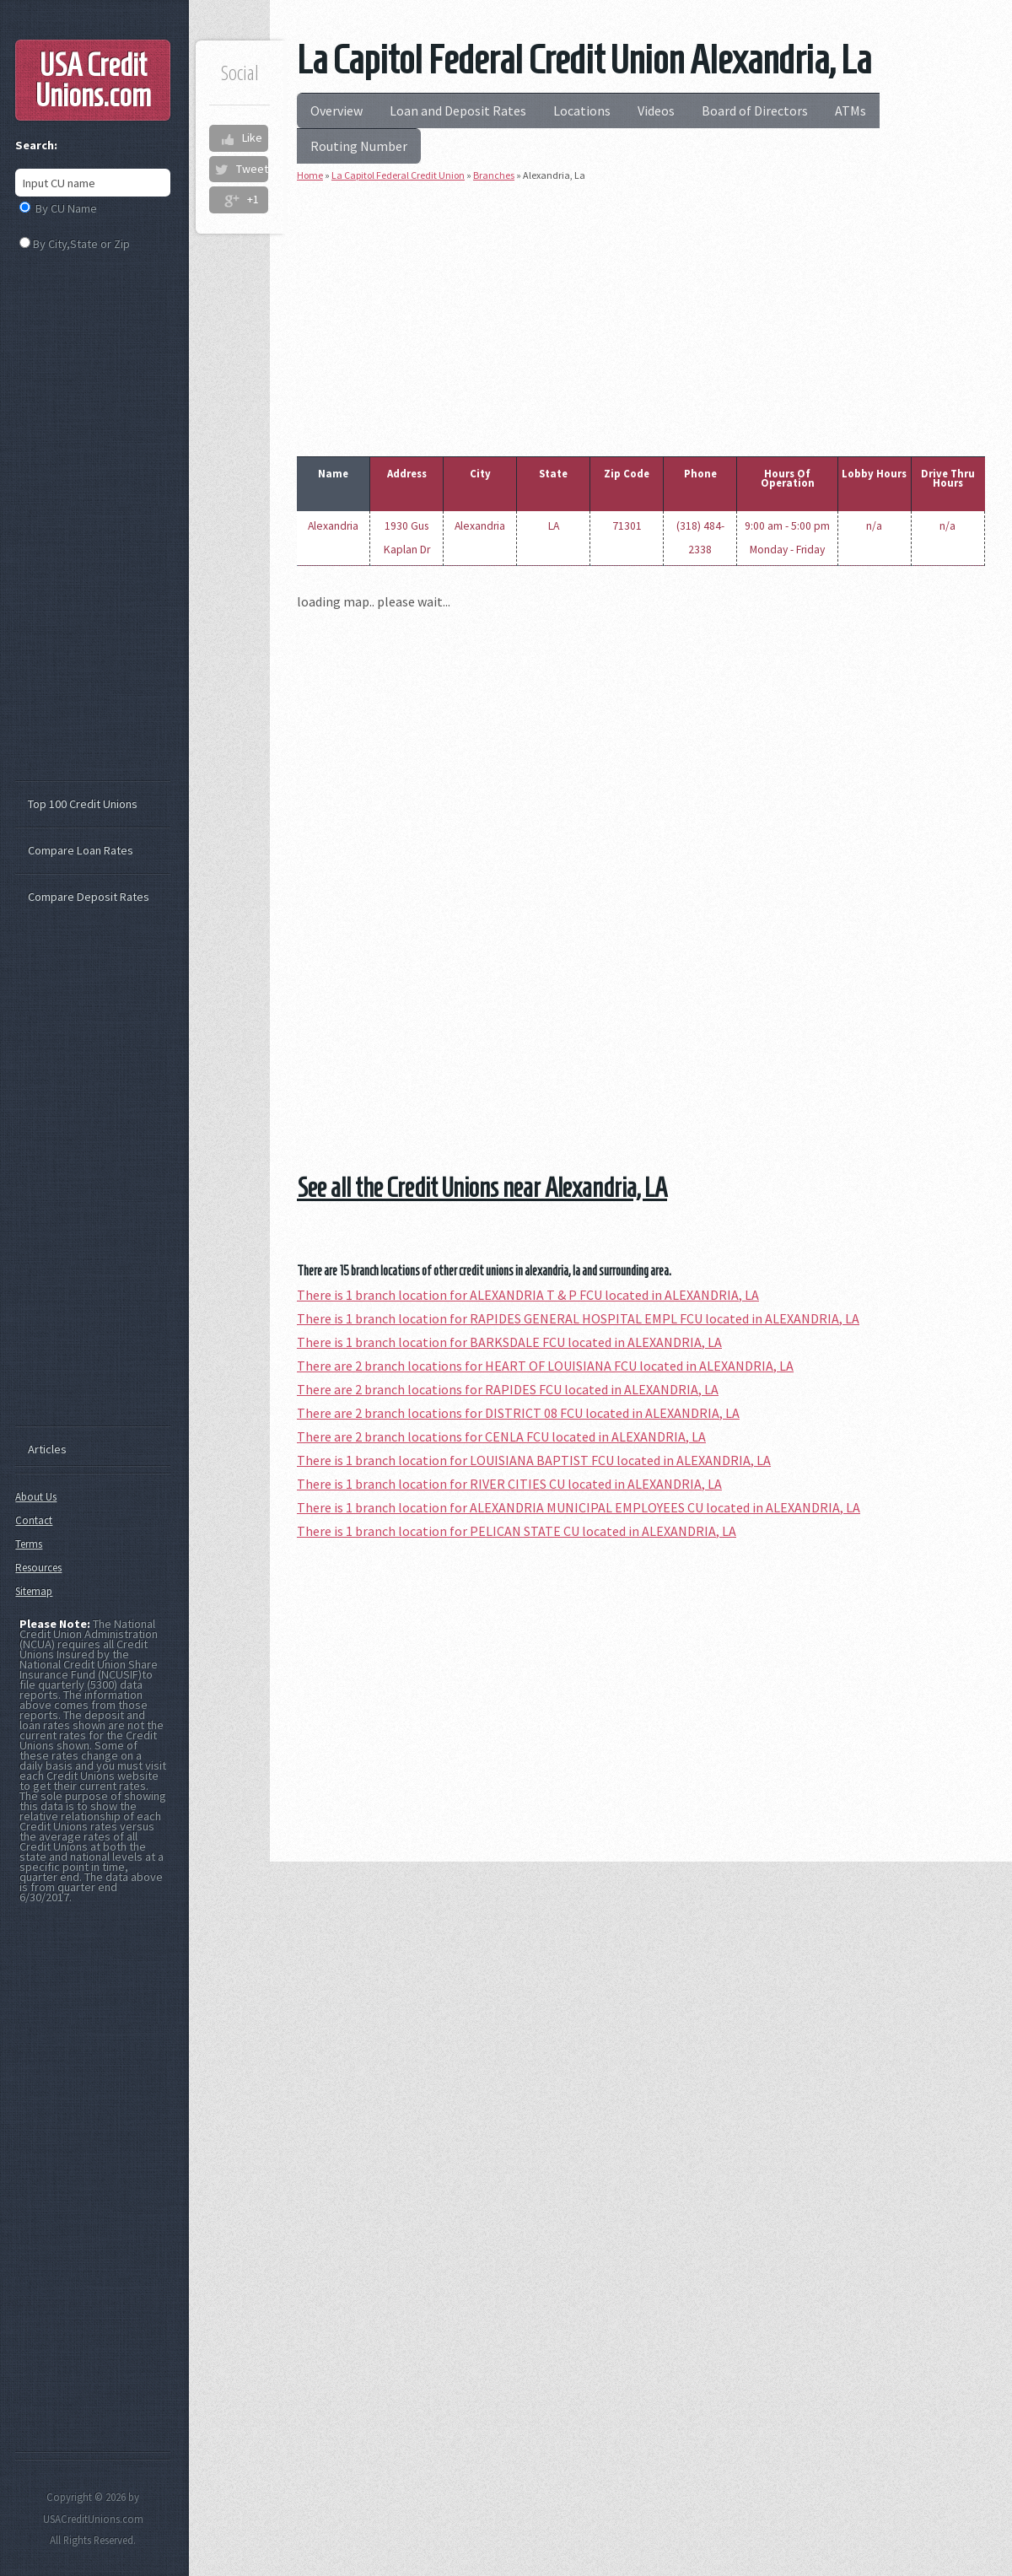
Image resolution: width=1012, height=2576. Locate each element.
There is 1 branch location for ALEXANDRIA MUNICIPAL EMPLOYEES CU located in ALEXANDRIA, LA (578, 1507)
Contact (33, 1520)
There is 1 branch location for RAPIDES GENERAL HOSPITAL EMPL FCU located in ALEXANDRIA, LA (578, 1318)
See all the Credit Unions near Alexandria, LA (482, 1187)
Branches (493, 175)
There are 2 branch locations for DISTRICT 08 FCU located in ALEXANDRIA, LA (518, 1412)
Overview (336, 110)
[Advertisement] (641, 315)
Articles (47, 1449)
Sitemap (33, 1591)
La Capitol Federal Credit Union (398, 175)
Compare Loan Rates (80, 850)
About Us (36, 1497)
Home (310, 175)
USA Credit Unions (93, 80)
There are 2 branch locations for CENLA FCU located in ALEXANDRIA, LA (501, 1436)
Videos (656, 110)
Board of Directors (755, 110)
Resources (38, 1567)
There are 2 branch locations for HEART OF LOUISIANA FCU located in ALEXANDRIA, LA (545, 1365)
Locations (582, 110)
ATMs (850, 110)
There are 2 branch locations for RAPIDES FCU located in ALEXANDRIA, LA (508, 1389)
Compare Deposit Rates (88, 896)
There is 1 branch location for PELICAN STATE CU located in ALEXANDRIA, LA (516, 1530)
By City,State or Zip (81, 243)
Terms (28, 1544)
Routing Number (358, 145)
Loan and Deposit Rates (458, 110)
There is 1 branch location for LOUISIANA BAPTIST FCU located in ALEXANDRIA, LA (534, 1460)
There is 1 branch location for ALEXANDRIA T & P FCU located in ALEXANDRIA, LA (528, 1294)
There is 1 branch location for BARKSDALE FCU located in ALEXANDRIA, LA (509, 1342)
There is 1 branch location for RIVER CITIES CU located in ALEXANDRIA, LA (509, 1483)
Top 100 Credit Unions (82, 803)
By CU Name (66, 208)
